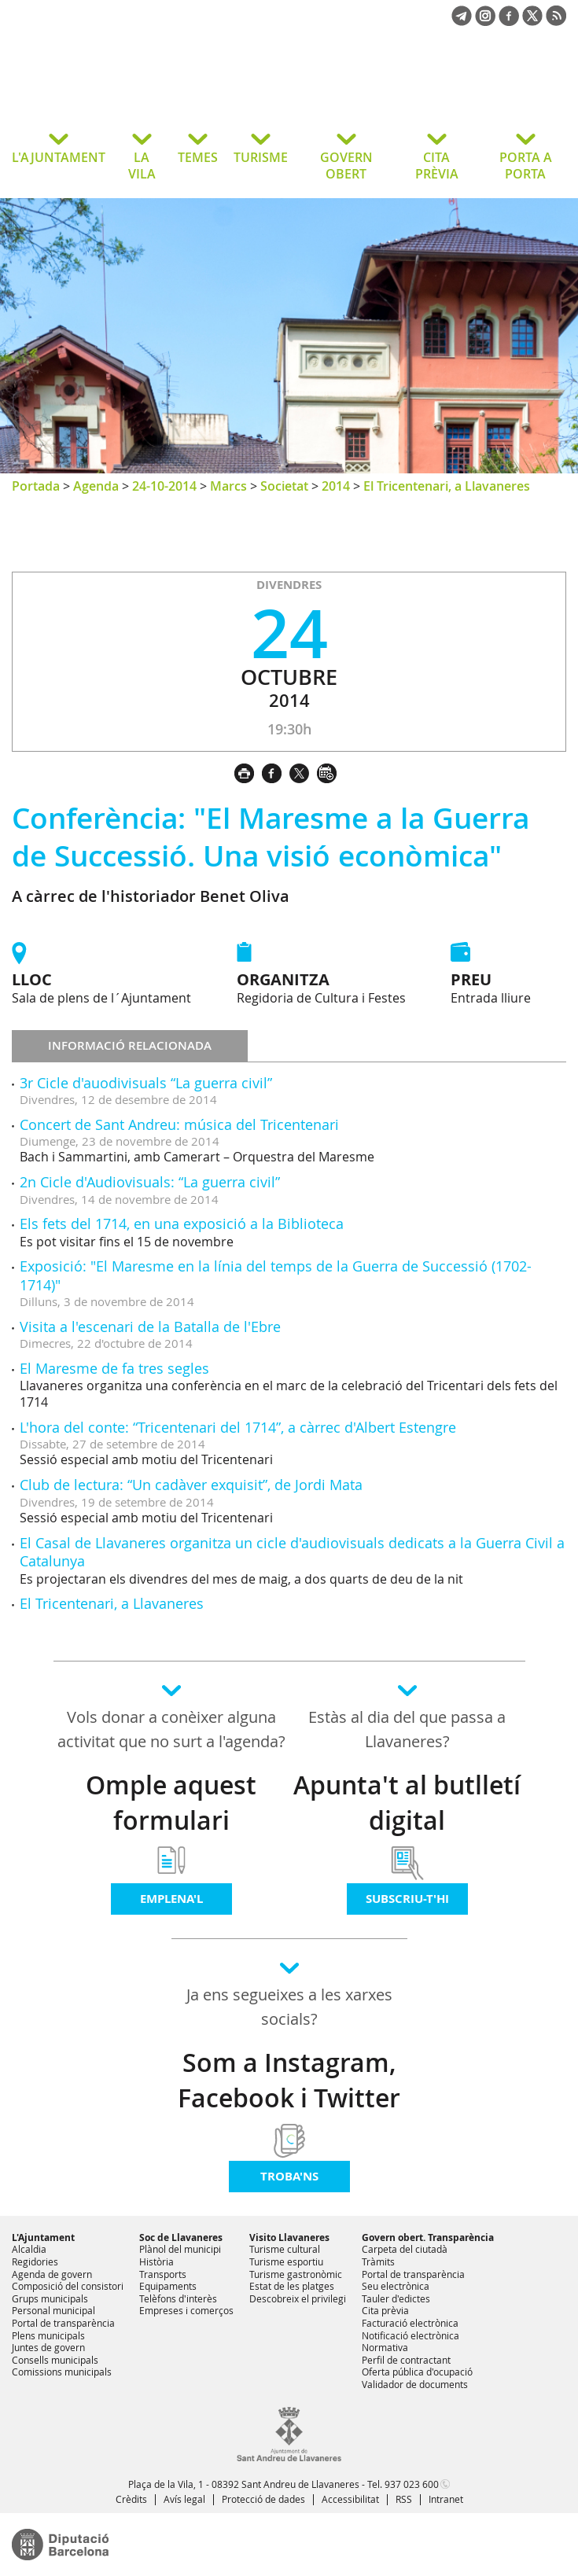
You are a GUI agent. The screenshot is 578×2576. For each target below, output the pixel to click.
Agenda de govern (52, 2274)
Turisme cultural (284, 2249)
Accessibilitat (350, 2499)
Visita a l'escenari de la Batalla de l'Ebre (150, 1326)
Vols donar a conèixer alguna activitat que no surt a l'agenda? (171, 1729)
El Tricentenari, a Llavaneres (446, 486)
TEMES (198, 157)
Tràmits (378, 2261)
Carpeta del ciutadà (404, 2249)
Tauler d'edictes (396, 2298)
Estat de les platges (291, 2286)
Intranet (446, 2499)
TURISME (261, 157)
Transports (162, 2274)
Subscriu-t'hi (407, 1898)
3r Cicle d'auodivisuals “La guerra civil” (146, 1082)
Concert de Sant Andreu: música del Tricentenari (179, 1124)
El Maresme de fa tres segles (114, 1368)
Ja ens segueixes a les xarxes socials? (289, 2007)
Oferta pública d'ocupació (417, 2371)
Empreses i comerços (186, 2310)
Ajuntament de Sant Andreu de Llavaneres (137, 89)
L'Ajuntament (43, 2237)
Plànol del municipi (180, 2249)
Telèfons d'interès (178, 2298)
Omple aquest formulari (171, 1803)
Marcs (228, 486)
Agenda (96, 486)
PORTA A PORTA (525, 165)
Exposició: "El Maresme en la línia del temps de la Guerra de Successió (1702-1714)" (276, 1275)
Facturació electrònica (410, 2323)
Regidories (35, 2261)
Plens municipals (48, 2335)
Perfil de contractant (406, 2359)
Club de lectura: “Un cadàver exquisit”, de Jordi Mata (191, 1484)
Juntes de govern (48, 2347)
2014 (336, 486)
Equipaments (168, 2286)
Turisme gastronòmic (295, 2274)
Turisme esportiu (286, 2261)
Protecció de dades (263, 2499)
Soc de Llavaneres (181, 2237)
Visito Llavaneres (289, 2237)
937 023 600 (412, 2484)
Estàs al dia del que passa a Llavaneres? (407, 1729)
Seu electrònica (395, 2286)
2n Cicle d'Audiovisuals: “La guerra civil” (150, 1181)
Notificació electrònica (410, 2335)
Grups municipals (50, 2298)
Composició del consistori (67, 2286)
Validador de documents (415, 2384)
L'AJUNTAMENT (58, 157)
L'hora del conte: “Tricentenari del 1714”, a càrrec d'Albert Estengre (238, 1427)
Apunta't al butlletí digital (407, 1803)
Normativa (385, 2347)
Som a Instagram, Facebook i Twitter (289, 2080)
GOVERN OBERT (346, 165)
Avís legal (184, 2499)
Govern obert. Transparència (428, 2237)
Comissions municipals (62, 2371)
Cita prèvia (385, 2310)
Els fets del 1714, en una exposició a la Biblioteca (182, 1223)
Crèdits (131, 2499)
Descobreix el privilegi (297, 2298)
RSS (404, 2499)
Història (156, 2261)
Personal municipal (53, 2310)
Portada (36, 486)
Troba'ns (289, 2176)
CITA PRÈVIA (436, 165)
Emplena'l (171, 1898)
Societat (284, 486)
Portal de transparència (63, 2323)
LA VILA (142, 165)
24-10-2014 (164, 486)
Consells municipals (55, 2359)
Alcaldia (29, 2249)
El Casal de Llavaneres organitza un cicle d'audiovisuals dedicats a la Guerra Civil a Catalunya (292, 1551)
